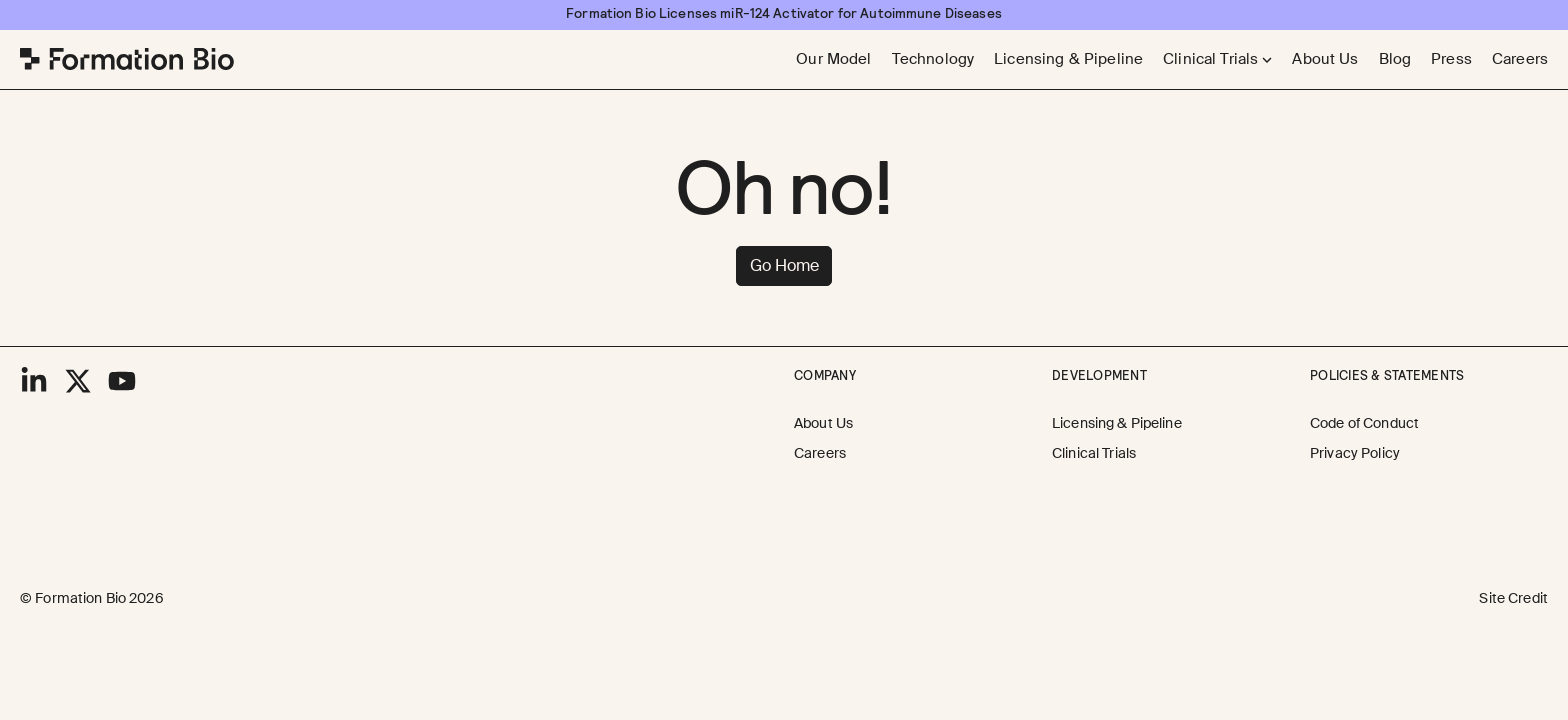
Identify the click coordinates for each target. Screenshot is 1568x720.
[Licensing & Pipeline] (1068, 59)
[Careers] (1520, 59)
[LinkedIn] (34, 381)
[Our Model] (833, 59)
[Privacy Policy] (1355, 454)
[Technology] (933, 59)
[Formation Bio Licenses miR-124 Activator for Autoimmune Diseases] (784, 14)
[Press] (1451, 59)
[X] (78, 381)
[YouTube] (122, 381)
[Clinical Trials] (1094, 454)
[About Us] (1325, 59)
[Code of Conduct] (1364, 424)
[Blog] (1395, 59)
